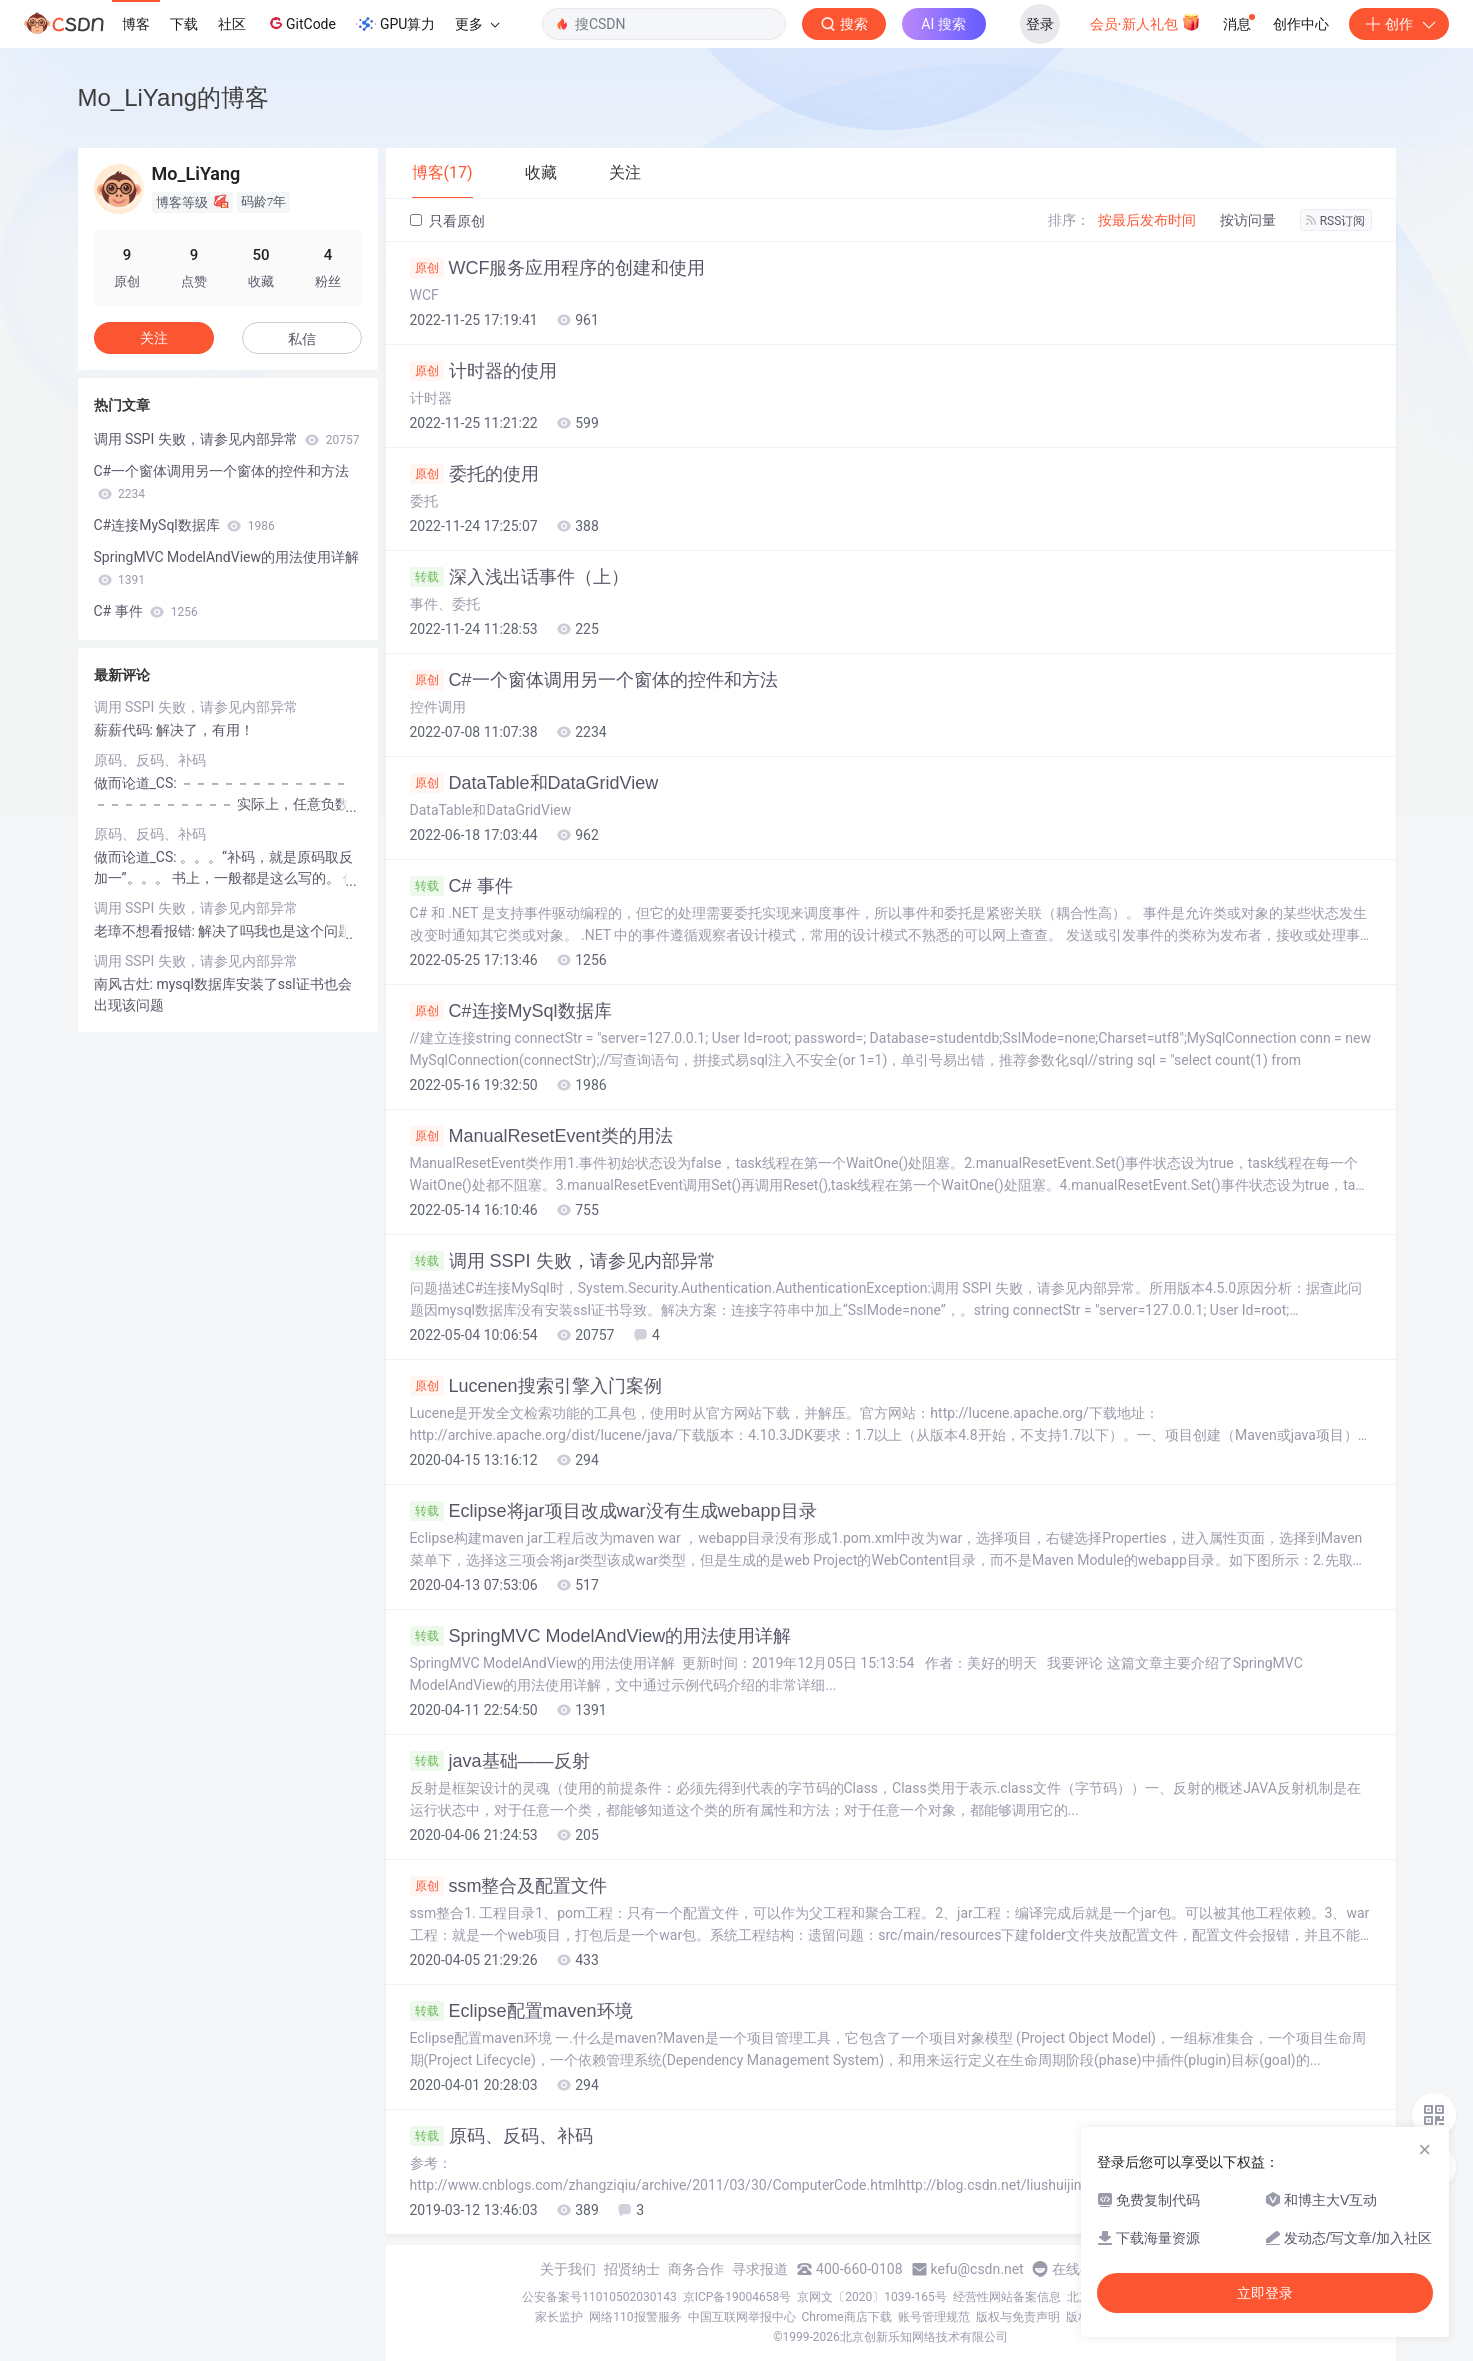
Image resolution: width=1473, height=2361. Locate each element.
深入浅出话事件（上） (519, 577)
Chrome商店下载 (847, 2317)
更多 (477, 24)
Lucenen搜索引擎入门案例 (536, 1386)
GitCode (301, 23)
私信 (302, 339)
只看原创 (447, 221)
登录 (1040, 24)
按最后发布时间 (1147, 220)
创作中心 (1301, 24)
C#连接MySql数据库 (511, 1011)
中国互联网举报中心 (742, 2317)
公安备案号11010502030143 (599, 2297)
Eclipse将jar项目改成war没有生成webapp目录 (613, 1511)
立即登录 (1265, 2293)
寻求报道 (760, 2269)
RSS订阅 (1336, 221)
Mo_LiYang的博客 (174, 97)
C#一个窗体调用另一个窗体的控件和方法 (594, 680)
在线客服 (1080, 2269)
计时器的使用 (483, 371)
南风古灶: (125, 984)
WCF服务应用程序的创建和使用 (558, 268)
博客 (136, 24)
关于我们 (568, 2269)
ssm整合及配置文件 (509, 1886)
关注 (154, 338)
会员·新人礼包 (1145, 22)
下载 (184, 24)
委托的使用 (474, 474)
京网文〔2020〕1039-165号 (872, 2297)
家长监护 (559, 2317)
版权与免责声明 (1018, 2317)
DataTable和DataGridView (534, 783)
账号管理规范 (934, 2317)
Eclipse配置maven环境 (521, 2011)
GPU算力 (395, 24)
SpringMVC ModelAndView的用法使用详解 (601, 1636)
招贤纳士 (632, 2269)
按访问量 (1248, 220)
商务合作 (696, 2269)
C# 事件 (461, 886)
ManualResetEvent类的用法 (541, 1136)
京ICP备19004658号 (737, 2297)
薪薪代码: (125, 730)
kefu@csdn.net (977, 2269)
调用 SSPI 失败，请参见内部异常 (563, 1261)
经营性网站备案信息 (1007, 2297)
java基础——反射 (500, 1761)
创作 (1399, 24)
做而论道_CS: (137, 783)
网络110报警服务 (635, 2317)
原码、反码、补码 (501, 2136)
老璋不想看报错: (146, 931)
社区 (232, 24)
